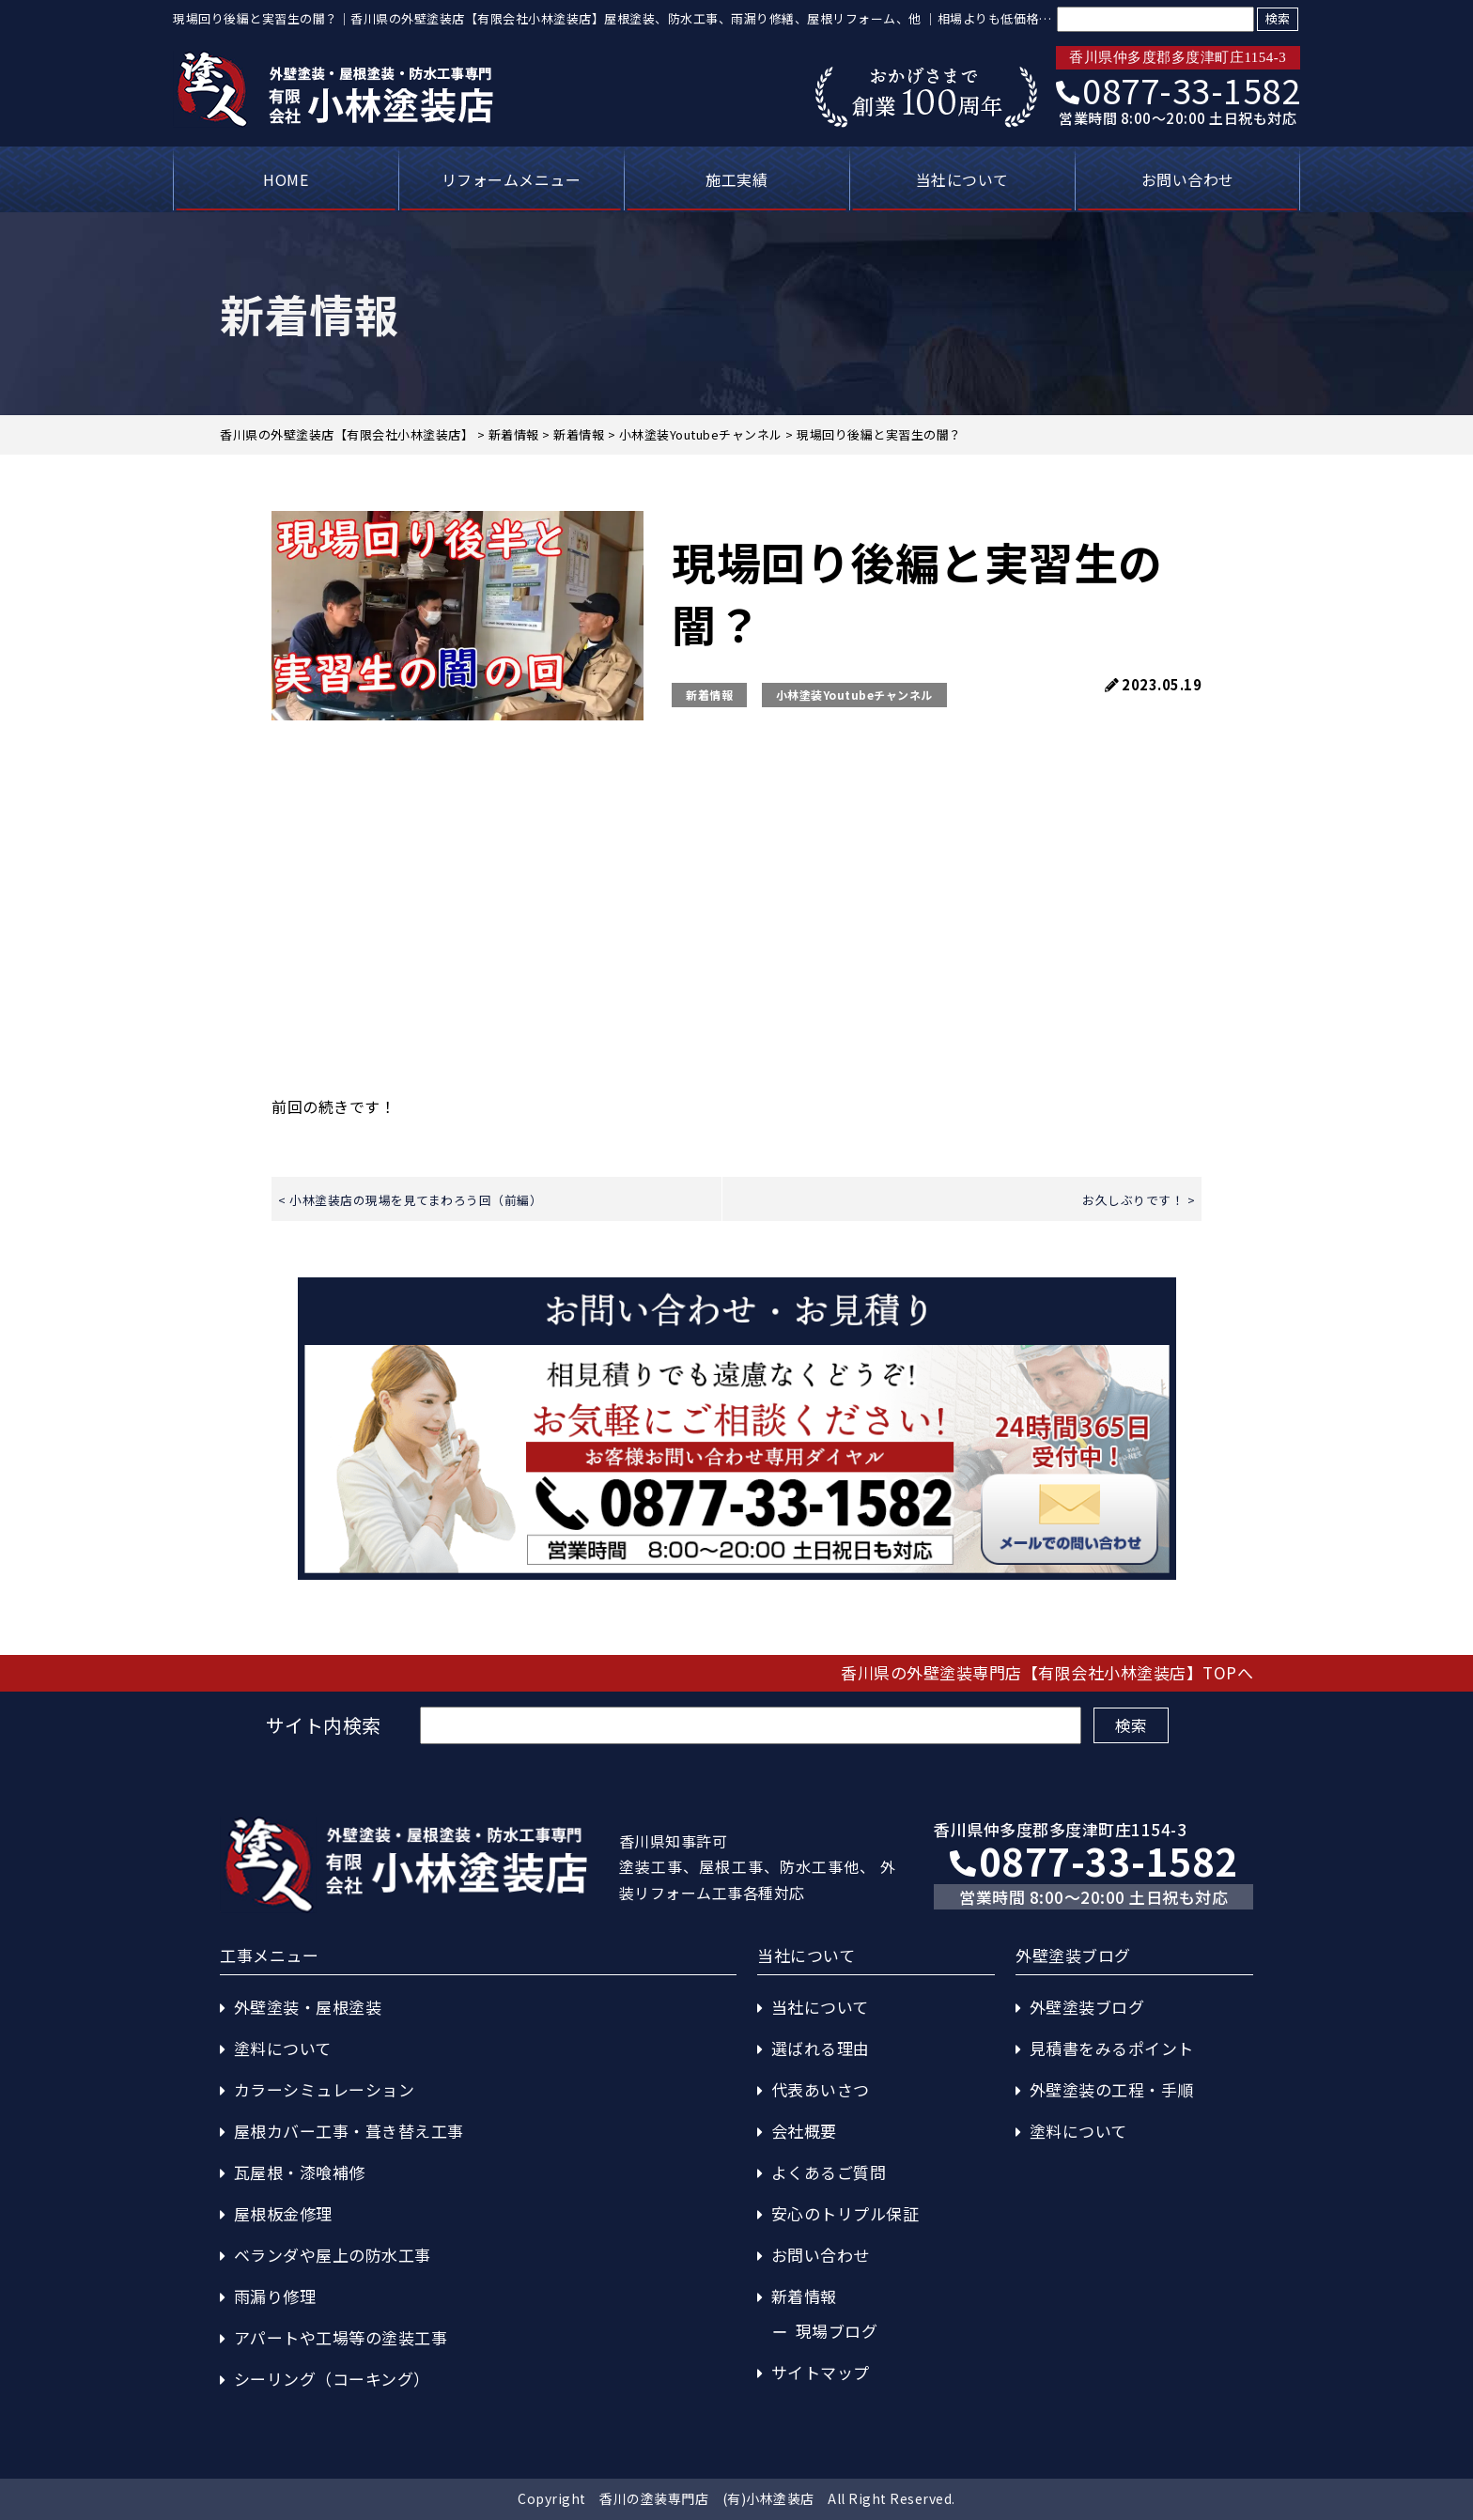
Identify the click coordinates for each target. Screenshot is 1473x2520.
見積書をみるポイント (1112, 2048)
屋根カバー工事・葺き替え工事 (349, 2130)
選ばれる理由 (820, 2048)
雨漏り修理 (275, 2296)
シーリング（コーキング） (332, 2378)
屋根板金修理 (283, 2213)
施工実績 (736, 179)
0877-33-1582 (1178, 89)
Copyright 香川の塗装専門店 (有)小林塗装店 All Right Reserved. (736, 2498)
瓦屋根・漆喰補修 (299, 2172)
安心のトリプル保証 (845, 2213)
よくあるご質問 (829, 2172)
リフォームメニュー (511, 179)
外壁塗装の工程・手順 (1112, 2089)
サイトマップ (820, 2372)
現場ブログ (837, 2330)
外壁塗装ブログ (1087, 2006)
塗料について (283, 2048)
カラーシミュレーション (324, 2089)
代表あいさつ (820, 2089)
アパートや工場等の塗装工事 (341, 2337)
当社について (962, 179)
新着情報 (709, 695)
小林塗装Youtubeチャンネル (854, 695)
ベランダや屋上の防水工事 (332, 2254)
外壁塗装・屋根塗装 (308, 2006)
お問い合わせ (1187, 179)
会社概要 (804, 2130)
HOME (285, 179)
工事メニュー (269, 1955)
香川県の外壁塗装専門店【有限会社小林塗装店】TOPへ (1047, 1672)
